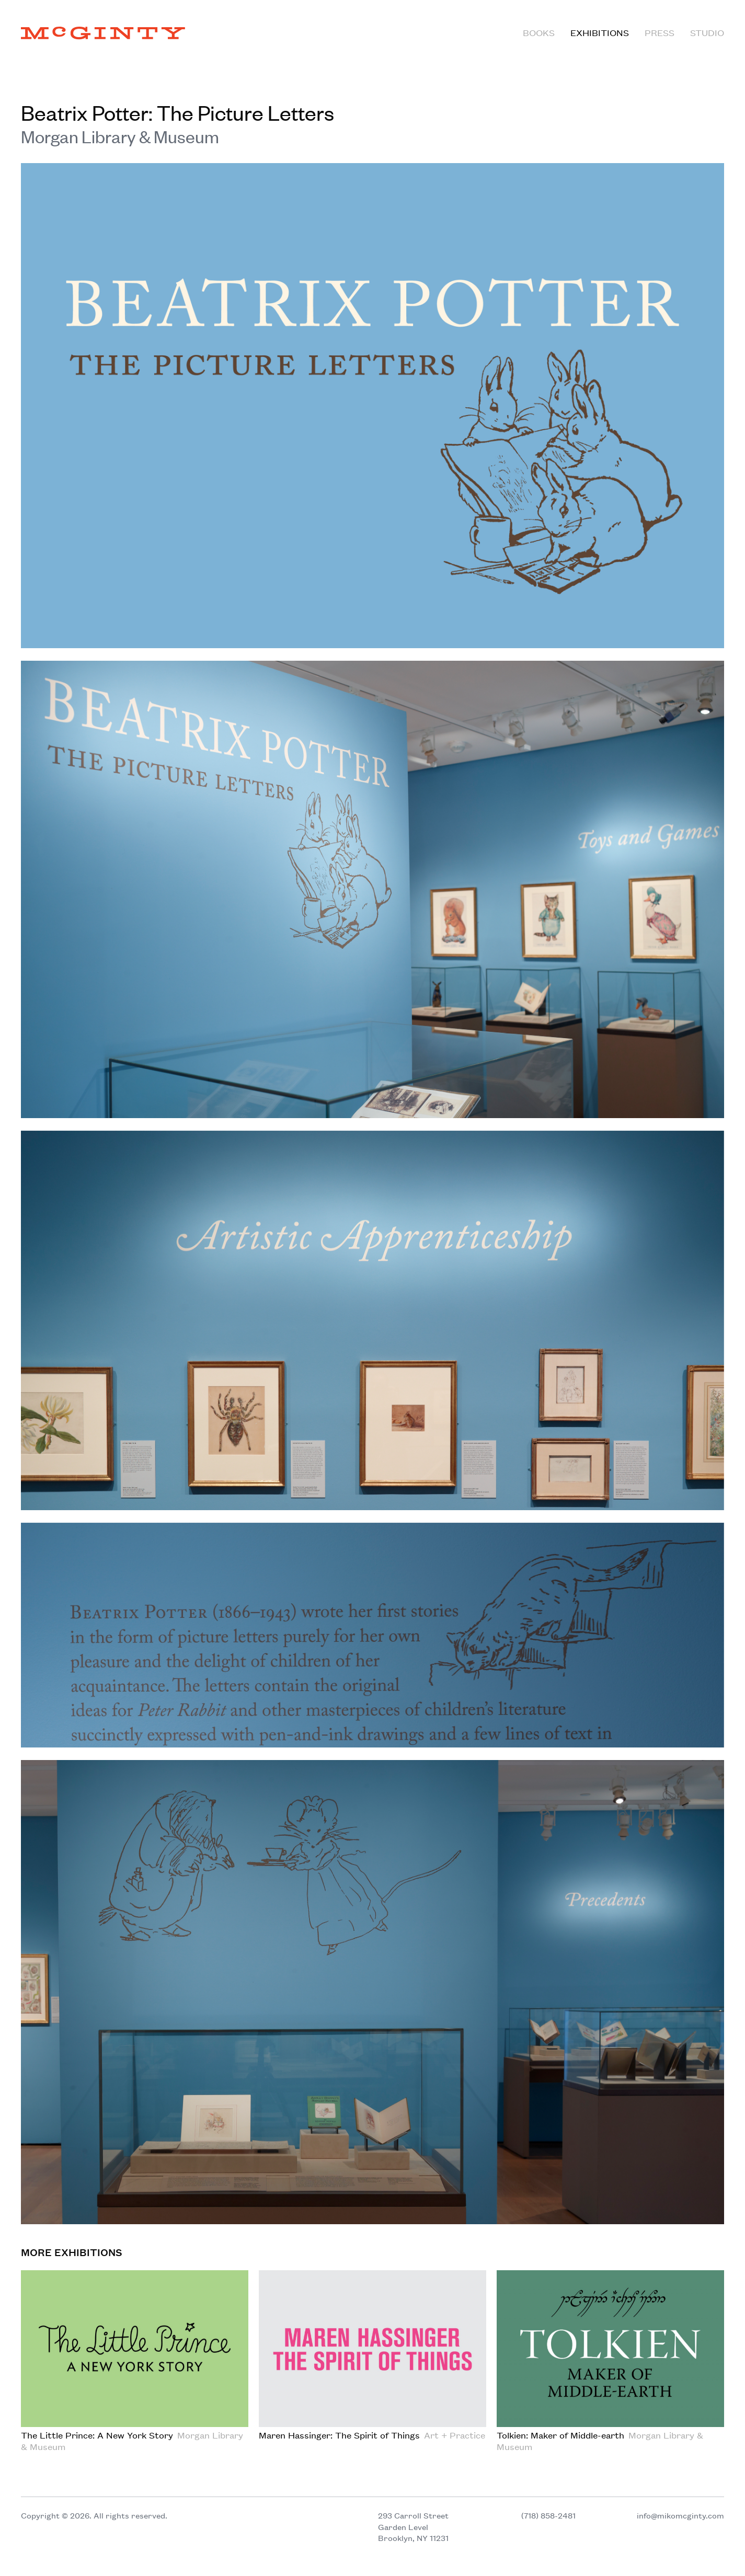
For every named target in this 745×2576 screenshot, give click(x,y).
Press (659, 32)
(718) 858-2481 (548, 2515)
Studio (707, 32)
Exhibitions (599, 32)
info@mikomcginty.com (680, 2515)
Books (539, 32)
